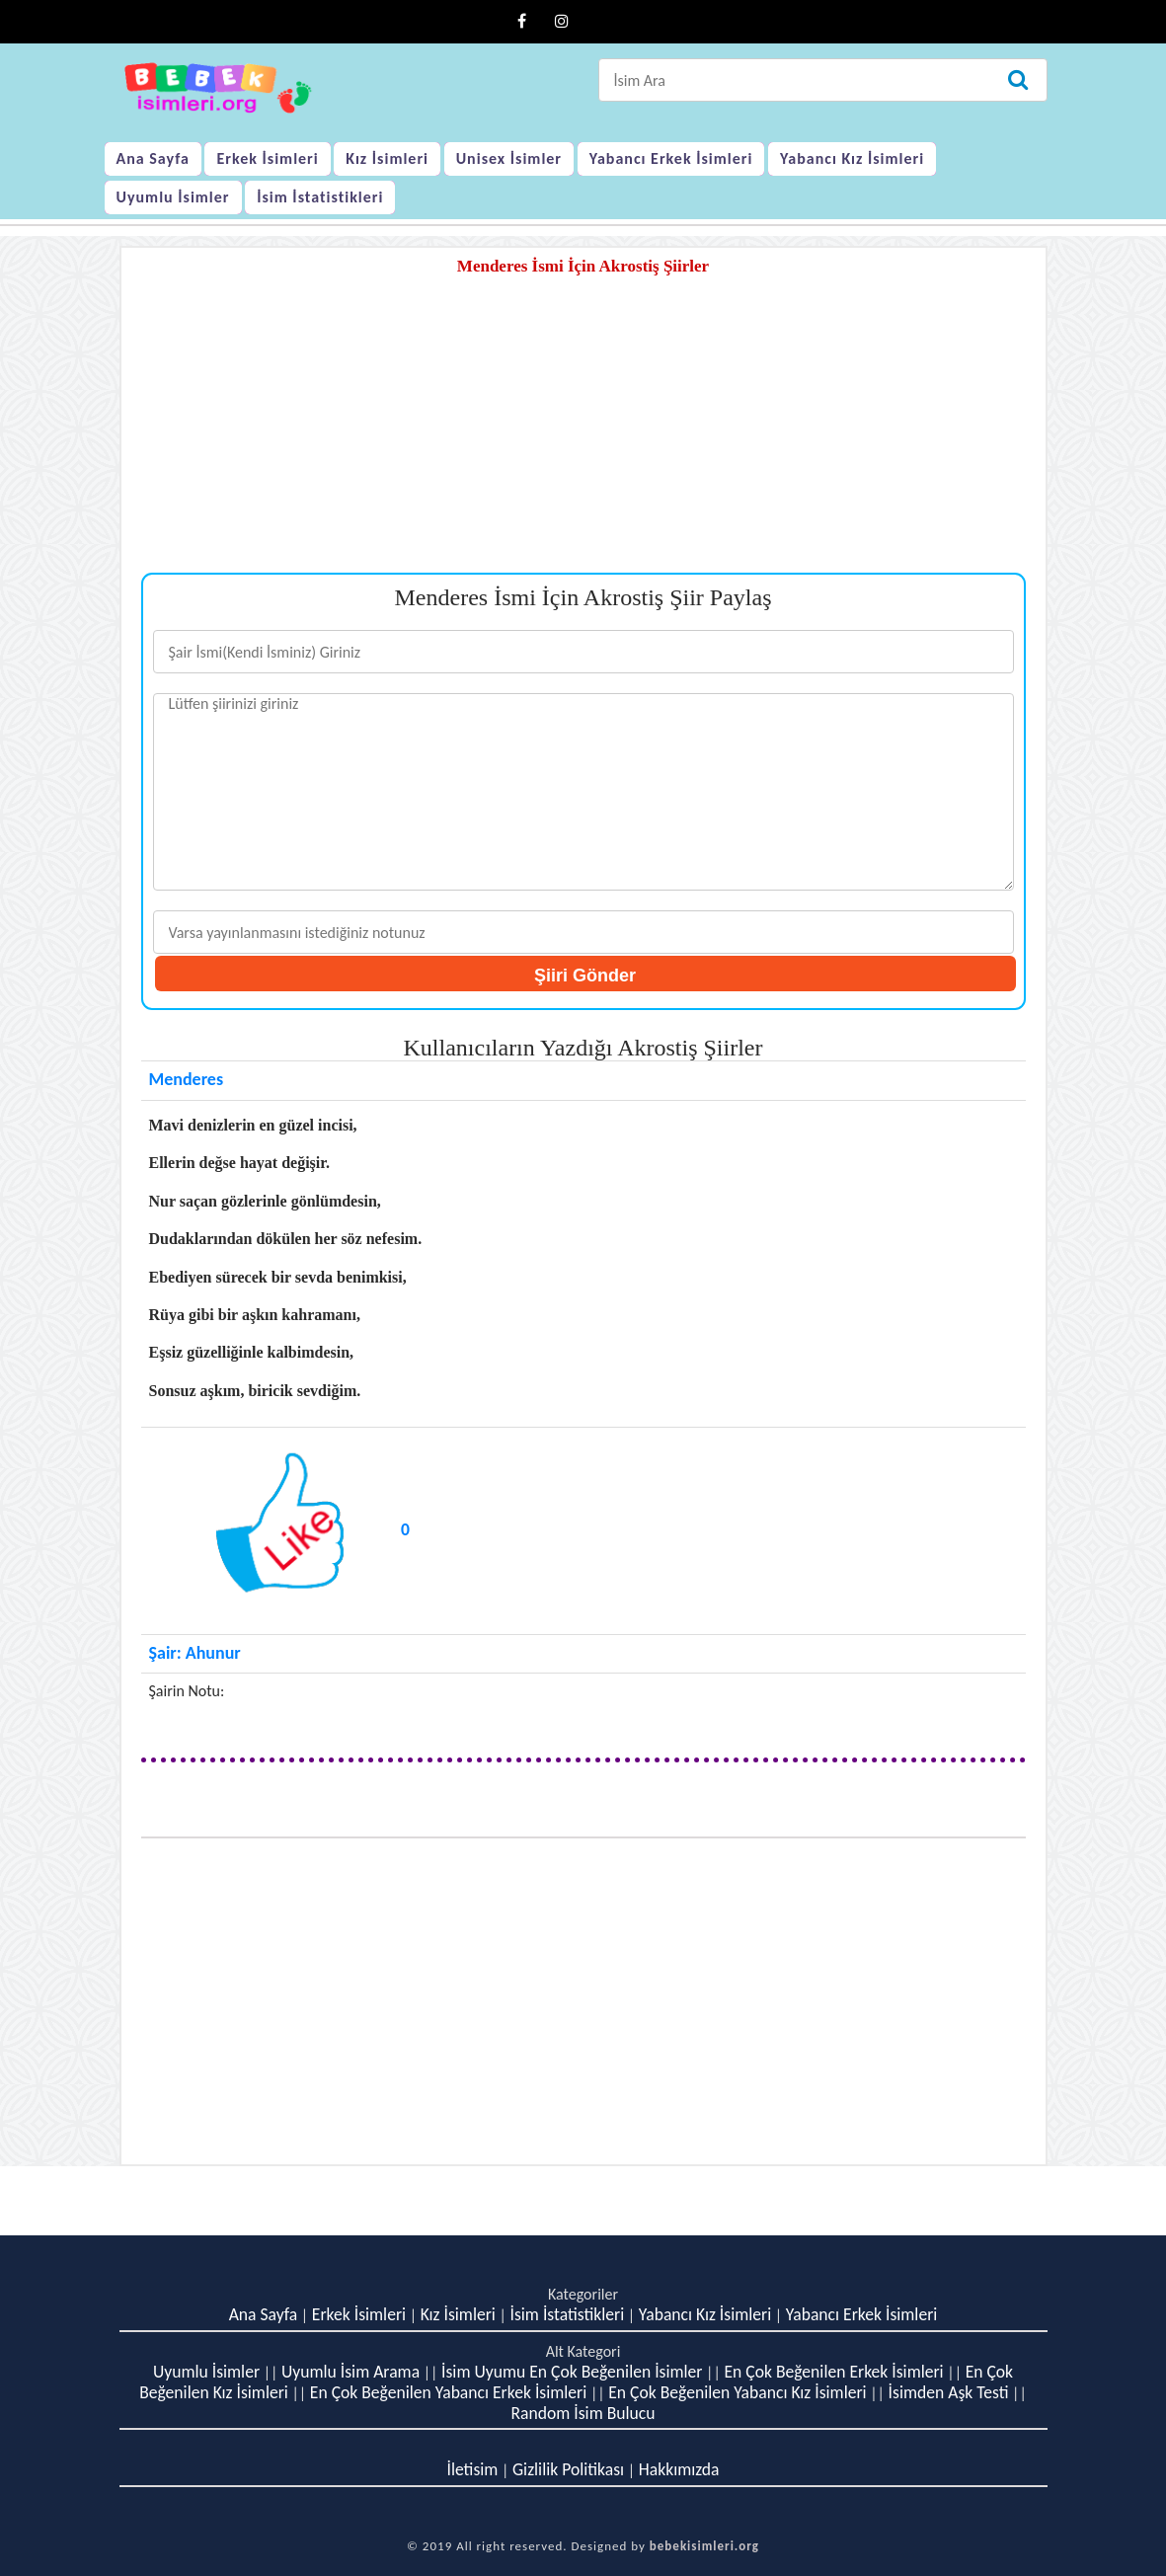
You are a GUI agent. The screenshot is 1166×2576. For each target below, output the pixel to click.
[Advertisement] (583, 434)
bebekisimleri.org (704, 2545)
